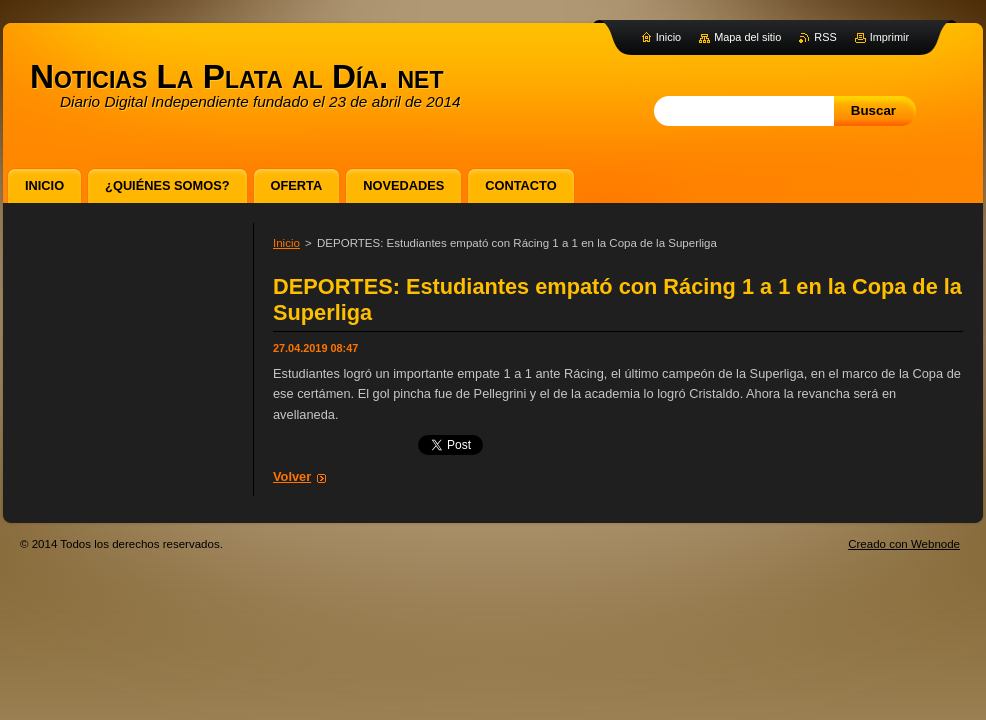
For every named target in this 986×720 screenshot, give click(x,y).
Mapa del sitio (747, 37)
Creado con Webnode (904, 544)
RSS (825, 37)
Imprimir (889, 37)
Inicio (286, 243)
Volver (292, 476)
